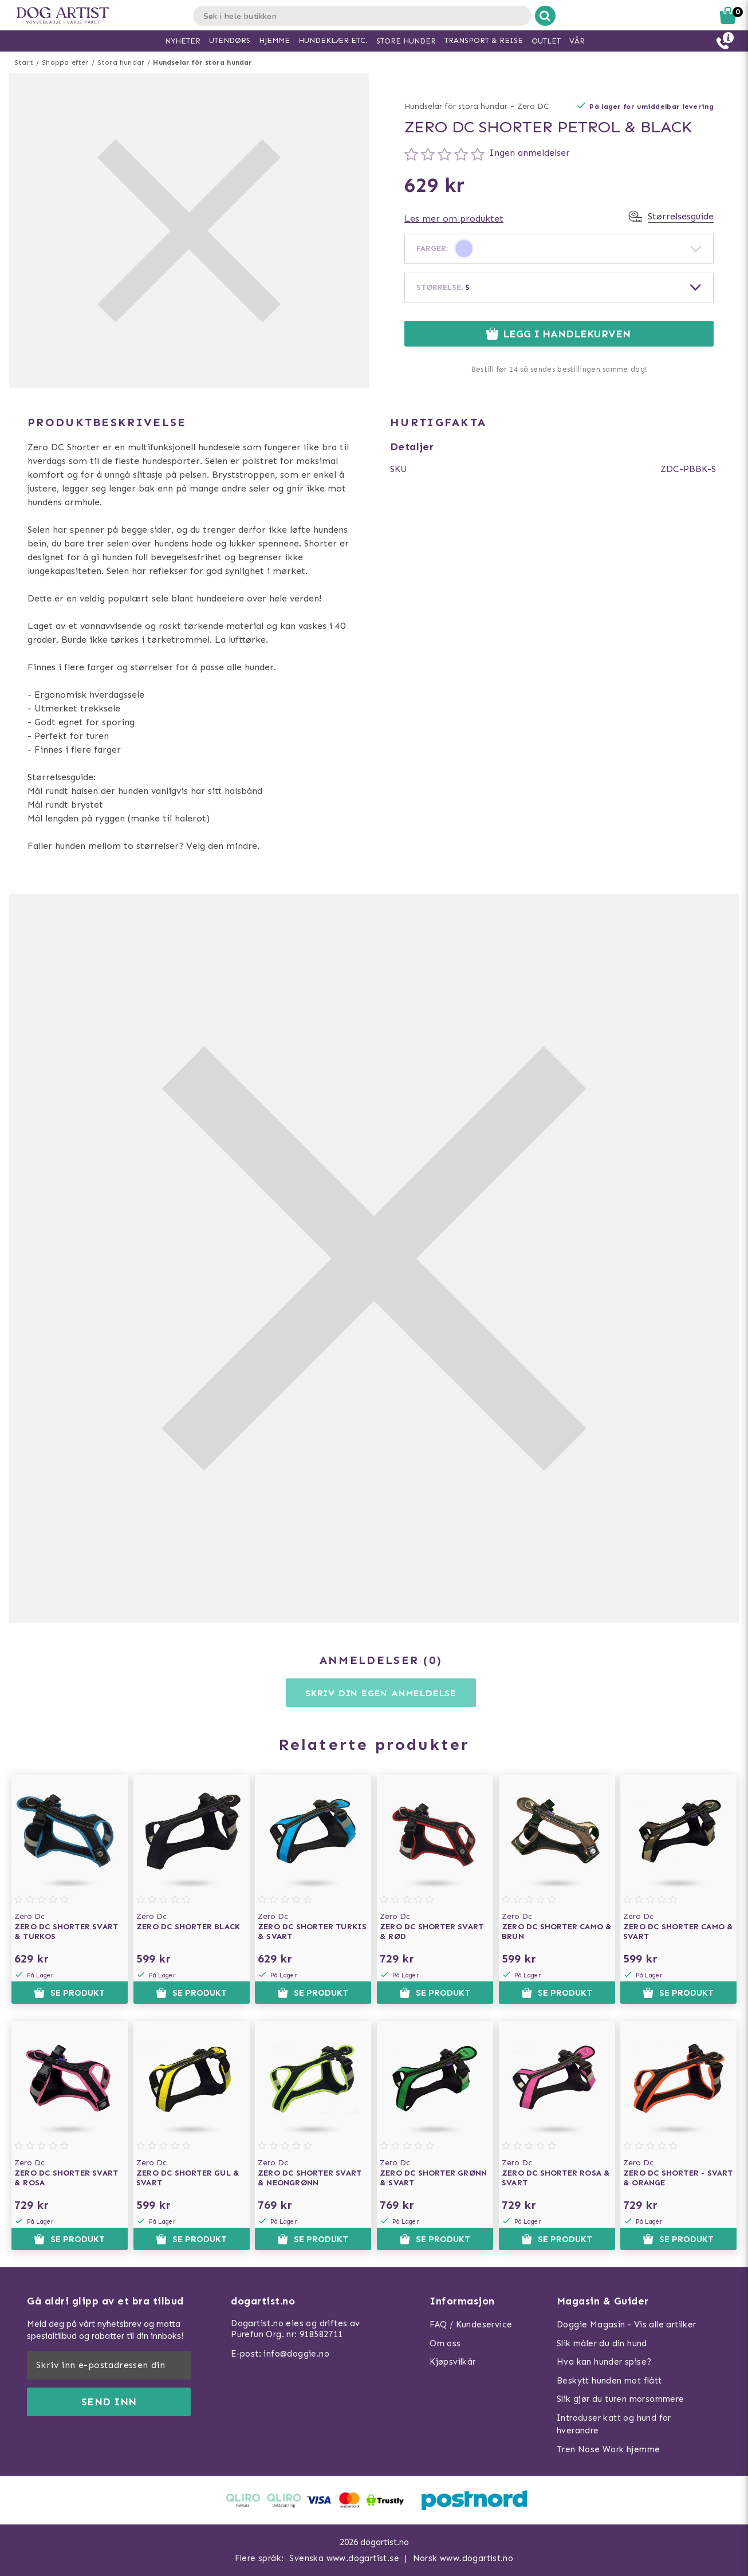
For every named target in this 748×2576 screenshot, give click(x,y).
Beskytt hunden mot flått (609, 2381)
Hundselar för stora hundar (202, 62)
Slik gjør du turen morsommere (620, 2399)
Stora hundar (120, 62)
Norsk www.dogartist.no (463, 2558)
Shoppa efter (65, 62)
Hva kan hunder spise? (604, 2362)
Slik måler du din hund (602, 2343)
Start (23, 62)
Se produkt (69, 1993)
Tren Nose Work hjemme (608, 2449)
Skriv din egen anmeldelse (380, 1693)
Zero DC (533, 106)
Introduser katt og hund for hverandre (614, 2424)
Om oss (445, 2343)
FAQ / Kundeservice (471, 2324)
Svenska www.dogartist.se (344, 2558)
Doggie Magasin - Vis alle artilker (626, 2324)
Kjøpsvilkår (452, 2362)
